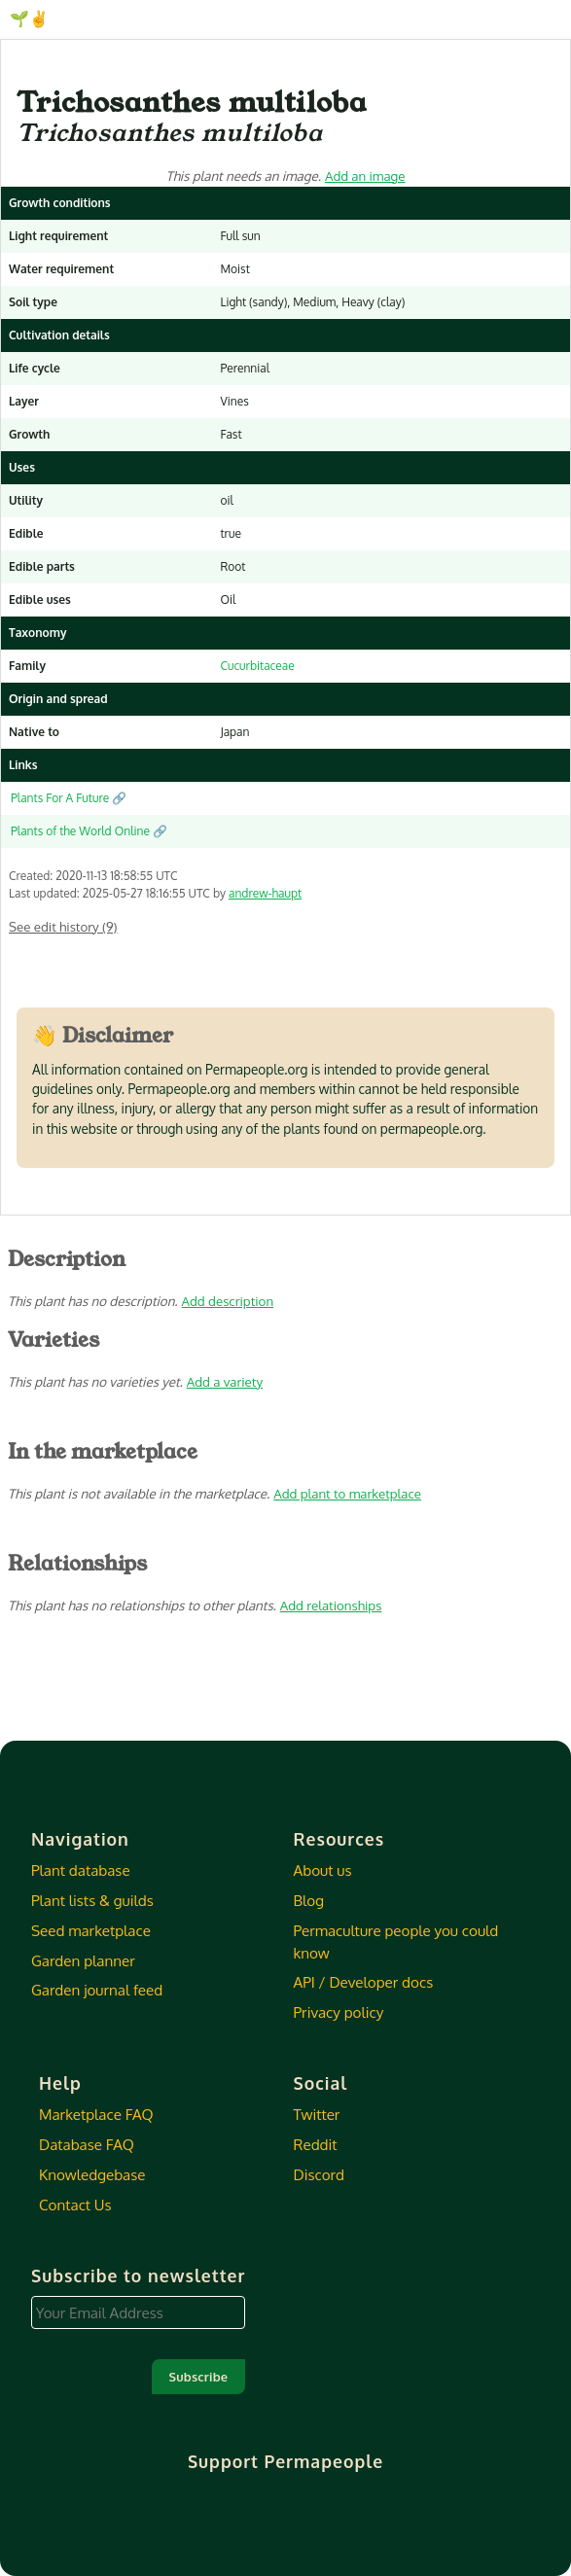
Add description (228, 1300)
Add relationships (330, 1605)
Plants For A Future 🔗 (68, 798)
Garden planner (83, 1960)
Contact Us (75, 2204)
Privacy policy (339, 2012)
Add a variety (225, 1381)
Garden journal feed (96, 1989)
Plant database (80, 1870)
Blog (309, 1900)
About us (323, 1870)
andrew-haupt (265, 893)
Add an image (365, 175)
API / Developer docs (364, 1982)
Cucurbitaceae (257, 665)
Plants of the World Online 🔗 (89, 831)
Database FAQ (86, 2144)
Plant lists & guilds (92, 1900)
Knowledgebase (92, 2174)
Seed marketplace (91, 1930)
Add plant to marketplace (347, 1493)
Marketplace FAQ (96, 2114)
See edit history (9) (63, 926)
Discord (319, 2174)
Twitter (317, 2114)
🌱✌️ (29, 18)
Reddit (316, 2144)
